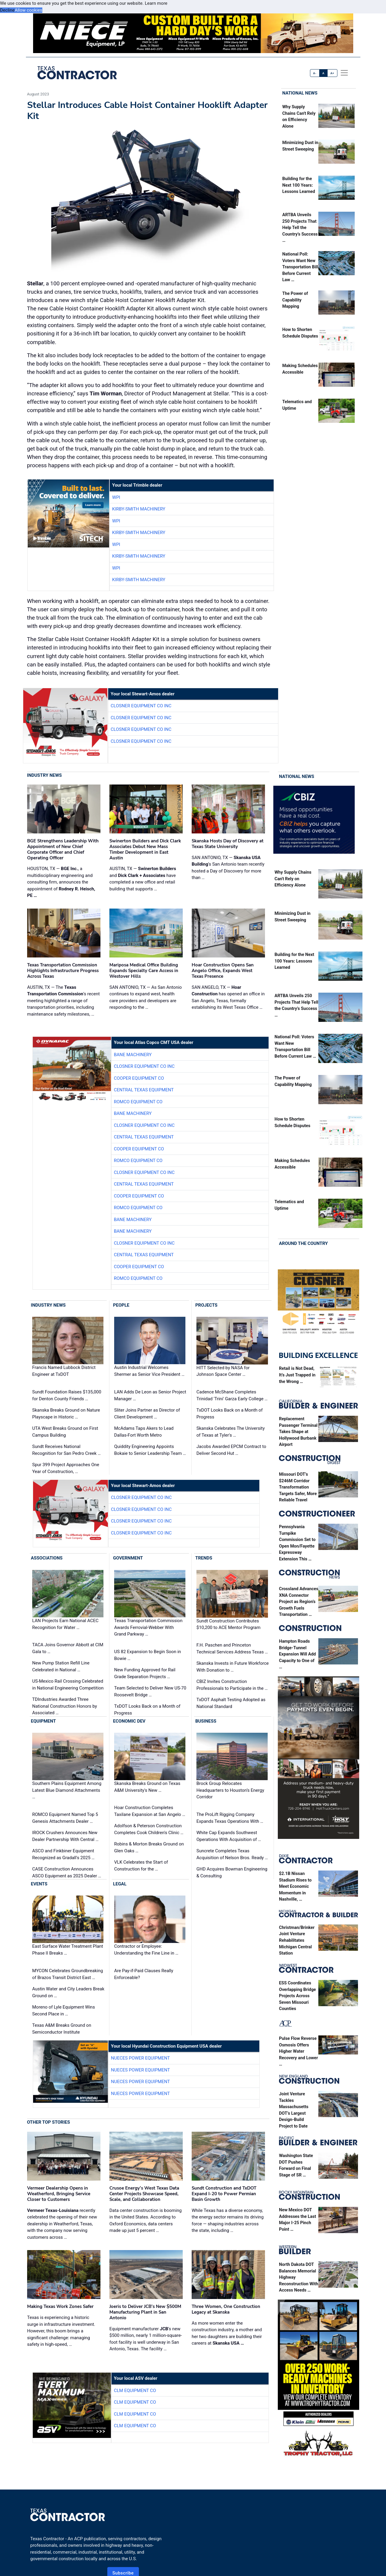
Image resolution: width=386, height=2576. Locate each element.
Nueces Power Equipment (140, 2058)
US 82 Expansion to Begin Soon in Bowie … (147, 1655)
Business (205, 1721)
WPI (116, 497)
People (121, 1305)
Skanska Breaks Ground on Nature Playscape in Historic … (66, 1413)
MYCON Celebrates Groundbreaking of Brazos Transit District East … (67, 1974)
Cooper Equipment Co (139, 1078)
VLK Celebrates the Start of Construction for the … (141, 1865)
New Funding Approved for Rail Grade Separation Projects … (144, 1673)
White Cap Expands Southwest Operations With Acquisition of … (228, 1836)
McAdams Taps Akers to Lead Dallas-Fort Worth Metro (143, 1432)
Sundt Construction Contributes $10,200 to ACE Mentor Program (228, 1624)
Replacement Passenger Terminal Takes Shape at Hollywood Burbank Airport (298, 1431)
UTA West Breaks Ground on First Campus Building (65, 1432)
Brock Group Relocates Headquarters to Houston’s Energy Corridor (230, 1790)
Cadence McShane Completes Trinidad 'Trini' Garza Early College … (232, 1395)
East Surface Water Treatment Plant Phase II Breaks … (67, 1950)
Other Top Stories (48, 2122)
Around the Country (303, 1243)
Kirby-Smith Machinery (138, 509)
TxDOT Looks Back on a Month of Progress (229, 1413)
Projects (206, 1305)
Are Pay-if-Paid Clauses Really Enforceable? (143, 1974)
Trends (203, 1558)
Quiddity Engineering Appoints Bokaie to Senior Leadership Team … (150, 1450)
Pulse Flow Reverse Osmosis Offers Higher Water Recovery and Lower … (298, 2051)
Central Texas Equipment (144, 1090)
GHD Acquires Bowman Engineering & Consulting (231, 1872)
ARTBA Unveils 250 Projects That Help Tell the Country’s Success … (300, 227)
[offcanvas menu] (344, 72)
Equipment (43, 1721)
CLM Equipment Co (135, 2390)
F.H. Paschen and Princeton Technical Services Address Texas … (232, 1648)
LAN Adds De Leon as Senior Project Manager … (150, 1395)
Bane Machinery (133, 1054)
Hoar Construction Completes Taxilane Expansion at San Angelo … (149, 1811)
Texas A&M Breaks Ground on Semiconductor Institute (61, 2029)
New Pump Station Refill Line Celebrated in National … (60, 1666)
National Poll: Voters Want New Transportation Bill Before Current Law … (300, 267)
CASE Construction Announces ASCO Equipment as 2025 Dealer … (66, 1872)
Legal (119, 1884)
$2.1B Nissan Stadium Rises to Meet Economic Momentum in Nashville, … (295, 1886)
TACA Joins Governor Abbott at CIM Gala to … (67, 1648)
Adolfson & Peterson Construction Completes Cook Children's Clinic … (148, 1829)
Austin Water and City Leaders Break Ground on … (68, 1992)
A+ (332, 73)
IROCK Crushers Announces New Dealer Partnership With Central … (65, 1836)
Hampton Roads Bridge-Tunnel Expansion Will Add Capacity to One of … (297, 1654)
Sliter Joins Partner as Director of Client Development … (147, 1413)
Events (39, 1884)
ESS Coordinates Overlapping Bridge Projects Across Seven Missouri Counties (297, 1996)
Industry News (44, 775)
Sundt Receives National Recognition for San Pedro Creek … (66, 1450)
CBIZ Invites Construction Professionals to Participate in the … (232, 1685)
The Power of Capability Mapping (295, 300)
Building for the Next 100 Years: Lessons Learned (298, 185)
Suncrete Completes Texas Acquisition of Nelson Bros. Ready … (232, 1854)
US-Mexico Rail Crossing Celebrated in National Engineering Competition (67, 1684)
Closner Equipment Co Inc (141, 705)
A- (315, 73)
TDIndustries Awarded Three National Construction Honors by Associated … (64, 1706)
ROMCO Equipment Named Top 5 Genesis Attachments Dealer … (65, 1818)
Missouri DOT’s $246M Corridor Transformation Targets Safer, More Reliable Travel (298, 1487)
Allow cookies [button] (28, 10)
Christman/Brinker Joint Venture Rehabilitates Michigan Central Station (296, 1940)
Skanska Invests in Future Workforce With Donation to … (232, 1667)
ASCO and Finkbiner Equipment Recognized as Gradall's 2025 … (63, 1854)
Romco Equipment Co (138, 1101)
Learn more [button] (156, 3)
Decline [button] (7, 10)
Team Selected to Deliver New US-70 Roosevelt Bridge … (150, 1691)
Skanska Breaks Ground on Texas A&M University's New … (147, 1787)
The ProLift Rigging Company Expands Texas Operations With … (229, 1818)
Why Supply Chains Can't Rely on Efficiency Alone (293, 879)
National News (299, 93)
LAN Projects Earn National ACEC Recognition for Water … (65, 1624)
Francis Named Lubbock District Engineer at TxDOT (64, 1371)
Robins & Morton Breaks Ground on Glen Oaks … (149, 1847)
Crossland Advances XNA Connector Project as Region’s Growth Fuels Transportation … (298, 1601)
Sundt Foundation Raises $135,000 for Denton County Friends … (66, 1395)
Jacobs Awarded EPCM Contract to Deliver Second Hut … (231, 1450)
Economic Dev (129, 1721)
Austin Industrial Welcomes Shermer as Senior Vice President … (149, 1371)
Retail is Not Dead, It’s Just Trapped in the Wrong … (297, 1375)
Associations (47, 1558)
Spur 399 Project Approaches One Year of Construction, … (65, 1468)
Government (128, 1558)
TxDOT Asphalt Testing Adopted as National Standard (231, 1703)
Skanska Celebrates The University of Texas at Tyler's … (230, 1432)
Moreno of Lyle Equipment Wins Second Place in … (63, 2010)
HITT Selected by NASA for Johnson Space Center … (222, 1371)
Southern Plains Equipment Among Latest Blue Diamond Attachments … (66, 1790)
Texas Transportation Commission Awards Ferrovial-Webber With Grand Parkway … (148, 1627)
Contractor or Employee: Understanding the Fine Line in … (146, 1950)
